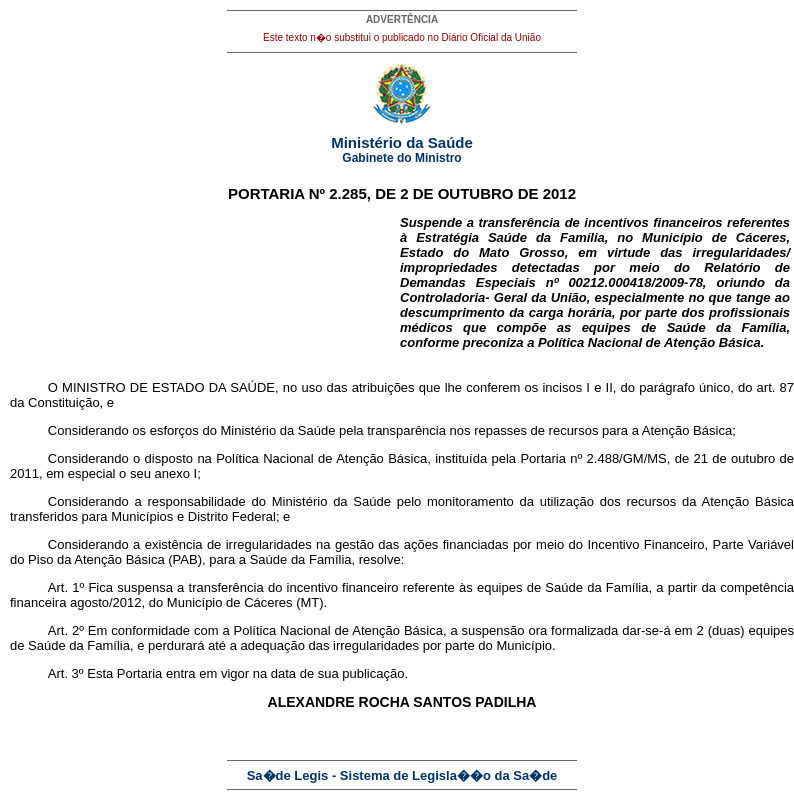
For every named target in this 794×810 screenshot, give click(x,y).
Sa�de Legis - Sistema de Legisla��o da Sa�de (402, 775)
